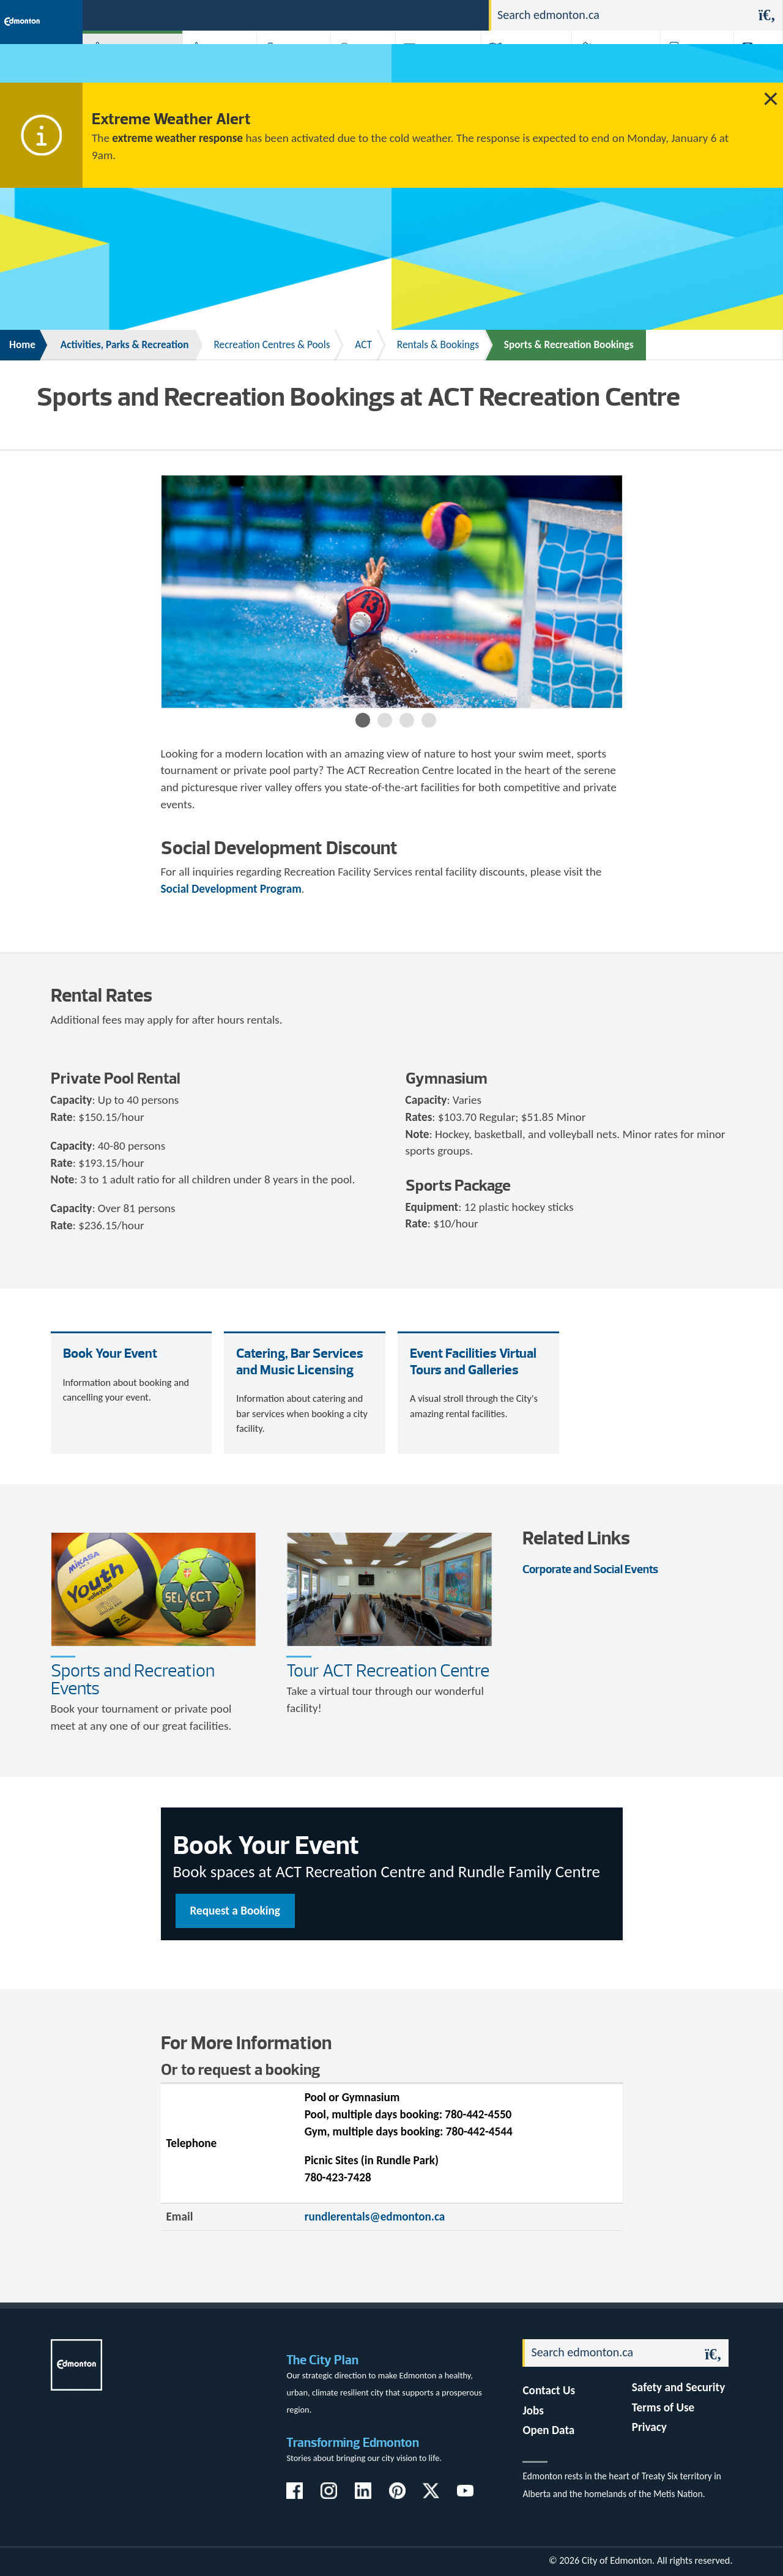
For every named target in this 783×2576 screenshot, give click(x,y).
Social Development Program (231, 889)
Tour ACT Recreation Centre (387, 1670)
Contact (458, 14)
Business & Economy (281, 66)
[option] (391, 591)
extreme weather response (177, 138)
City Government (358, 66)
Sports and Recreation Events (133, 1679)
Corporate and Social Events (590, 1569)
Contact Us (548, 2390)
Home (22, 344)
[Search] (621, 15)
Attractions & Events (211, 66)
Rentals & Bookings (438, 344)
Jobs (416, 14)
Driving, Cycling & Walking (517, 66)
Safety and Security (678, 2387)
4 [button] (428, 720)
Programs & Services (686, 66)
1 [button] (362, 720)
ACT (363, 344)
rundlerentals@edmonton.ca (375, 2216)
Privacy (649, 2427)
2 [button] (384, 720)
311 (384, 14)
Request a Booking (235, 1911)
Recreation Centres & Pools (272, 344)
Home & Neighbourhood (604, 66)
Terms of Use (663, 2407)
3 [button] (406, 720)
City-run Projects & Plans (433, 66)
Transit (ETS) (751, 66)
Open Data (548, 2430)
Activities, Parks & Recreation (119, 66)
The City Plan (322, 2359)
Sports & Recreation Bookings (569, 344)
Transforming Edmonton (352, 2442)
